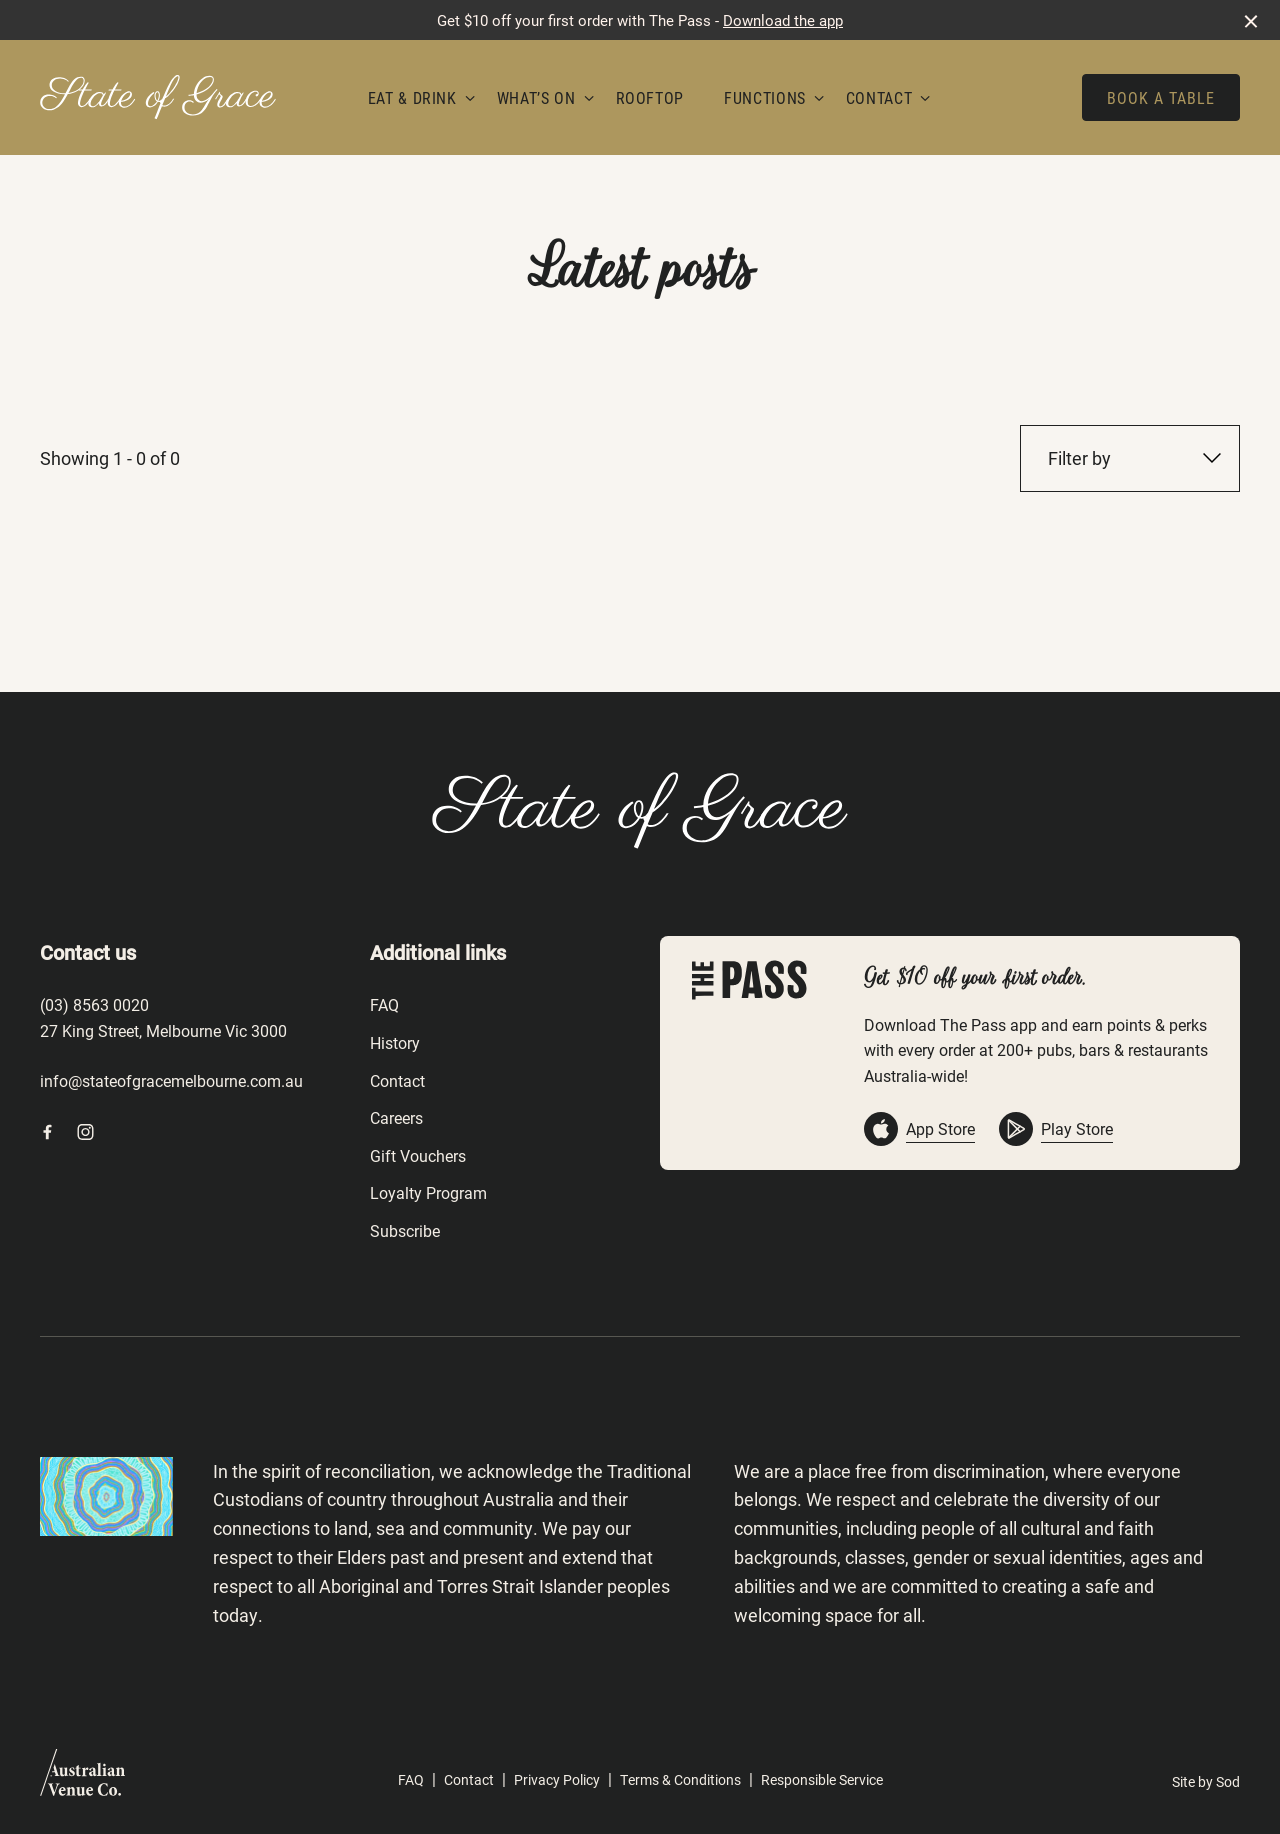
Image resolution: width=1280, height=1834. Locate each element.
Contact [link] (879, 97)
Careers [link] (396, 1117)
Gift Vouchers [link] (418, 1155)
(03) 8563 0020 (94, 1004)
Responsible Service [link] (822, 1779)
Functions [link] (765, 97)
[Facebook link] (47, 1132)
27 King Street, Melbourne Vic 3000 (163, 1030)
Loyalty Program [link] (428, 1192)
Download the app (783, 20)
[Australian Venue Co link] (82, 1779)
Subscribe (405, 1230)
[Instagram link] (85, 1132)
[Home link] (158, 97)
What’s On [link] (536, 97)
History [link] (395, 1042)
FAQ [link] (384, 1004)
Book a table (1161, 97)
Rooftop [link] (650, 97)
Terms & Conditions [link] (680, 1779)
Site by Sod (1206, 1781)
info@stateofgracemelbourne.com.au (171, 1080)
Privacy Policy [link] (557, 1779)
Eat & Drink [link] (412, 97)
